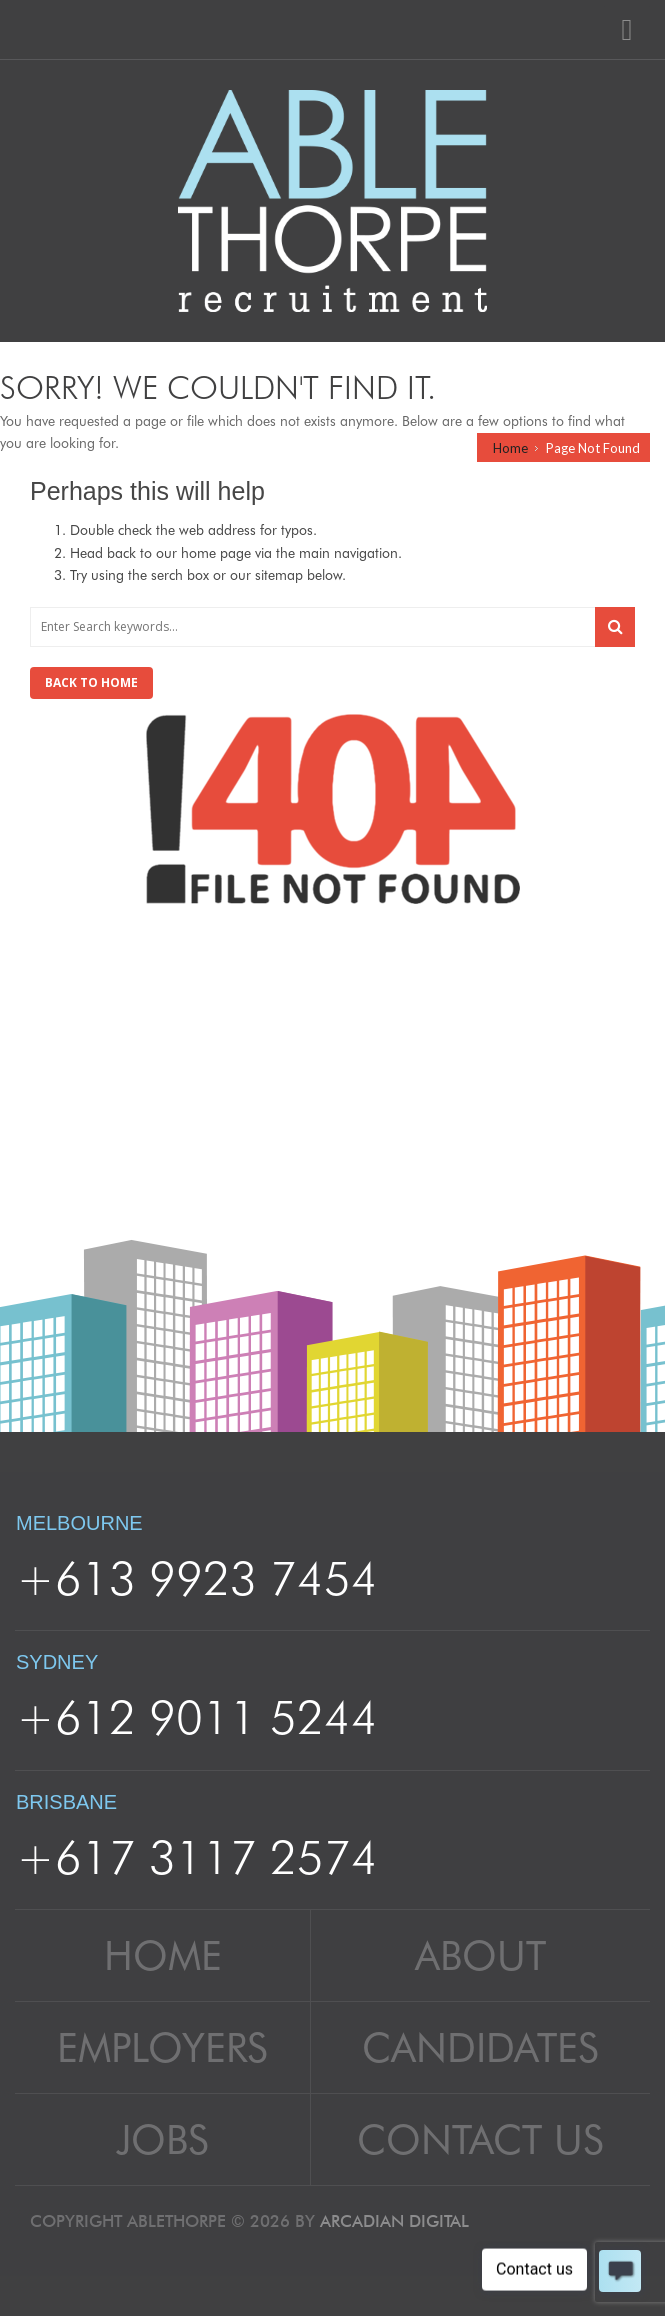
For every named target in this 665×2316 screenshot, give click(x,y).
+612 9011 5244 (197, 1717)
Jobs (162, 2139)
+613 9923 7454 (197, 1578)
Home (510, 448)
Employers (162, 2047)
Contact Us (480, 2139)
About (480, 1955)
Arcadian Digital (394, 2221)
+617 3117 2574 (197, 1857)
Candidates (480, 2047)
